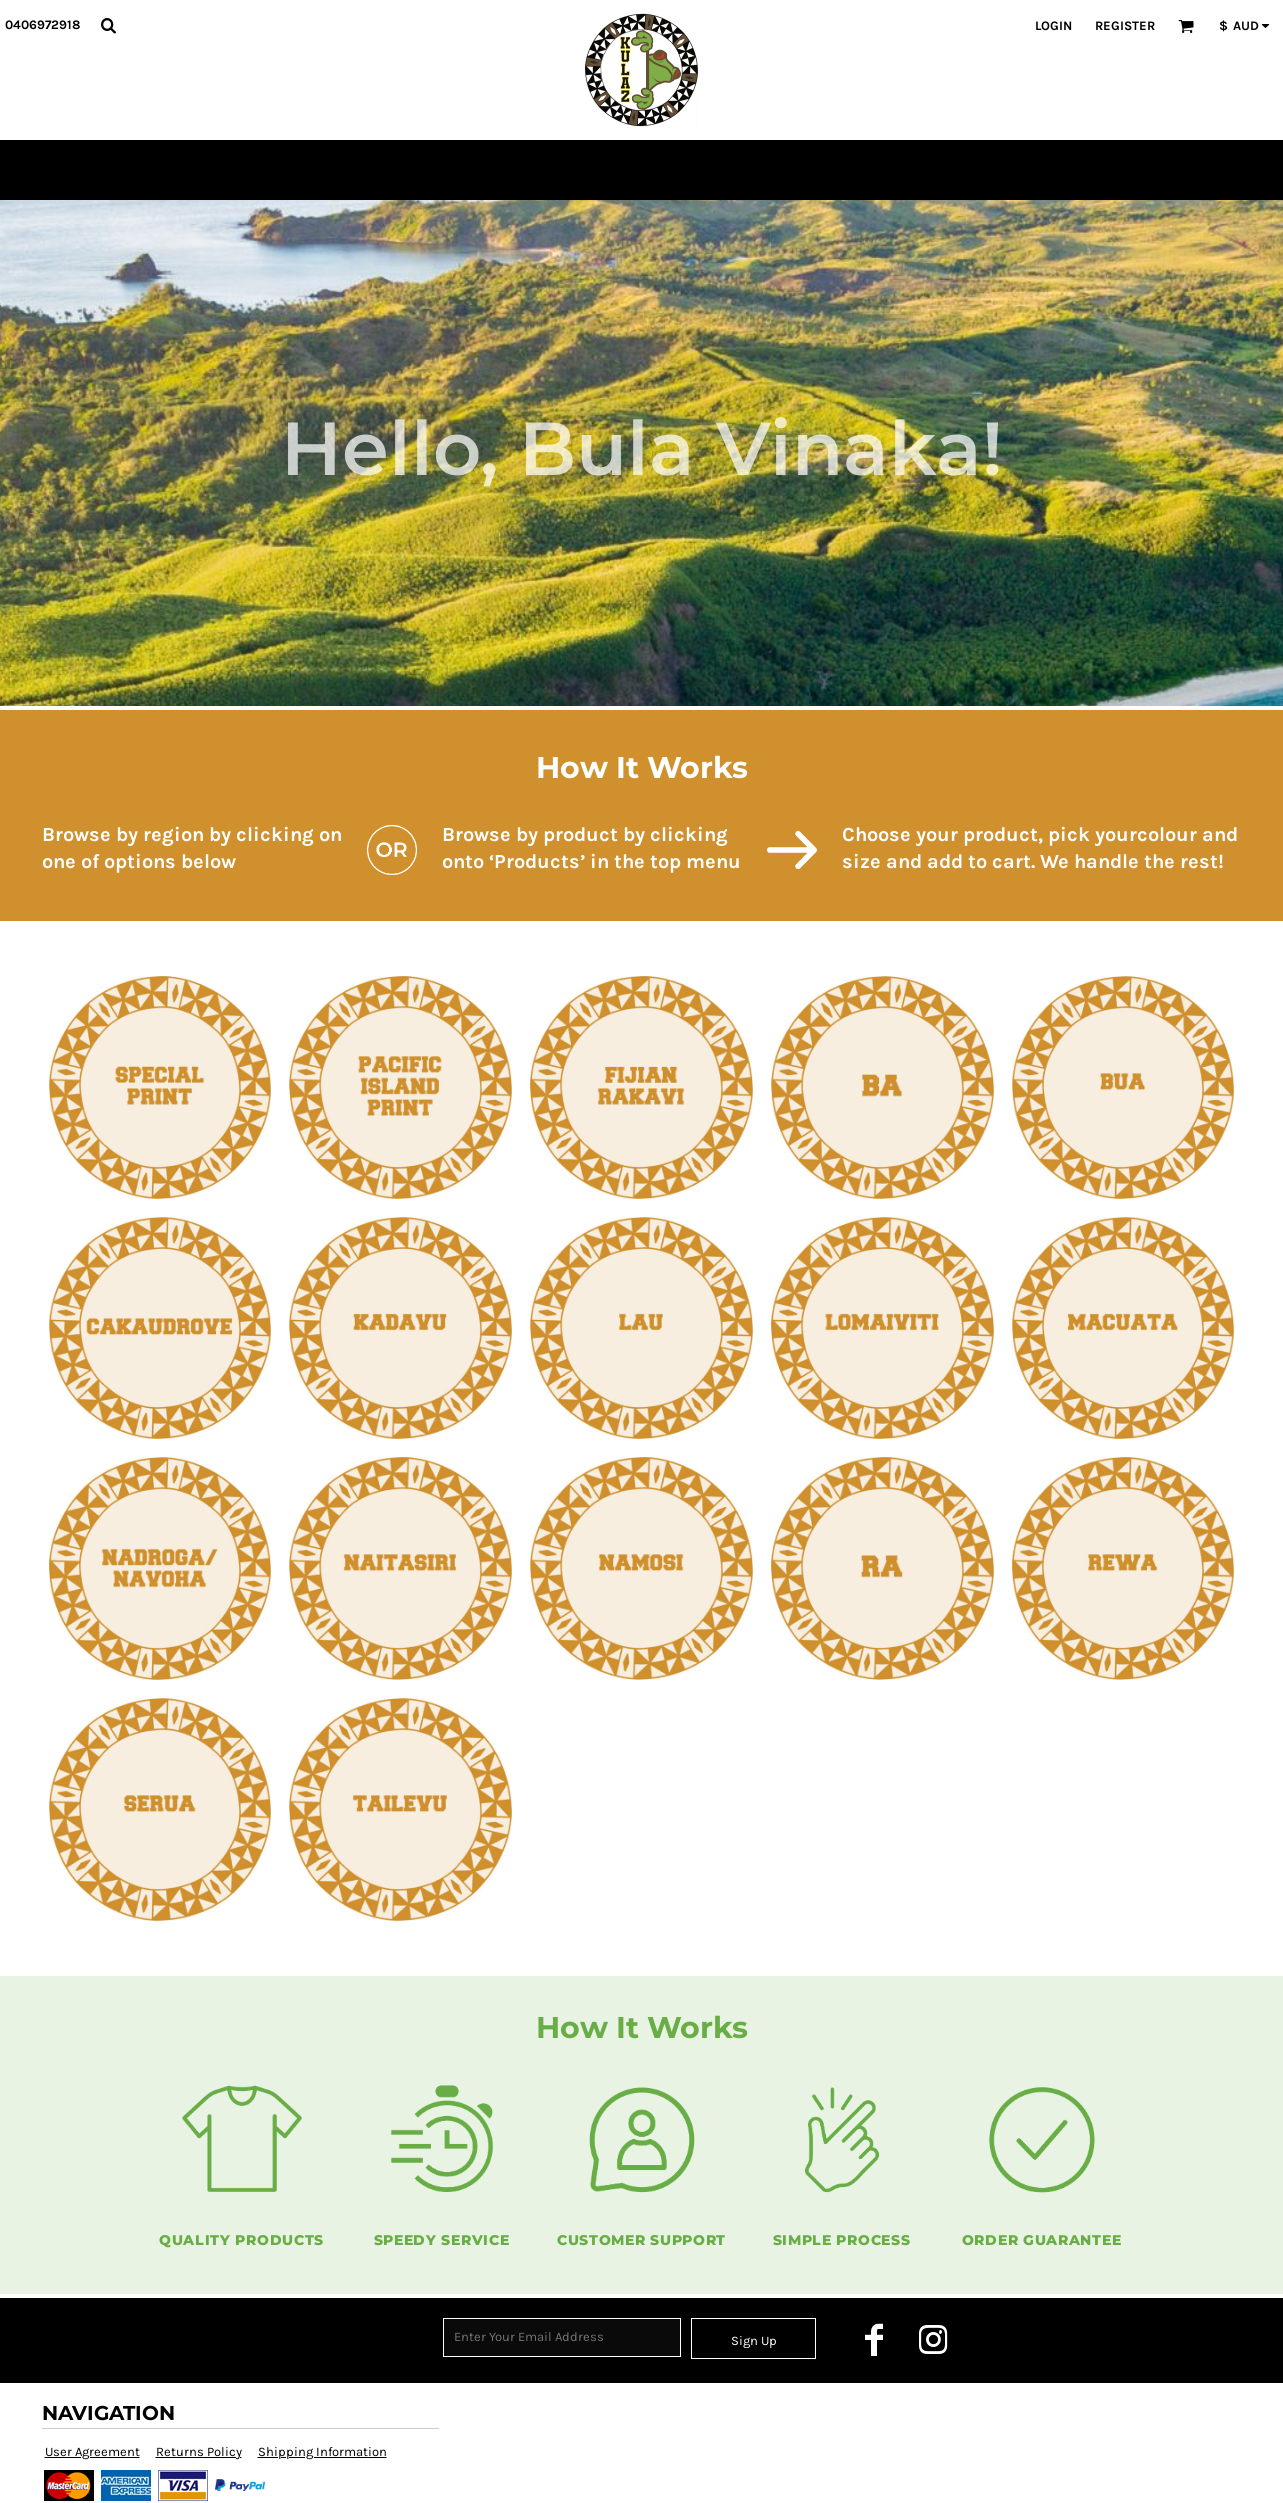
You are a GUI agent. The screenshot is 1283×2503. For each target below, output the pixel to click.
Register (1125, 25)
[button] (108, 25)
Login (1053, 25)
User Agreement (92, 2451)
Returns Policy (199, 2451)
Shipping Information (322, 2451)
